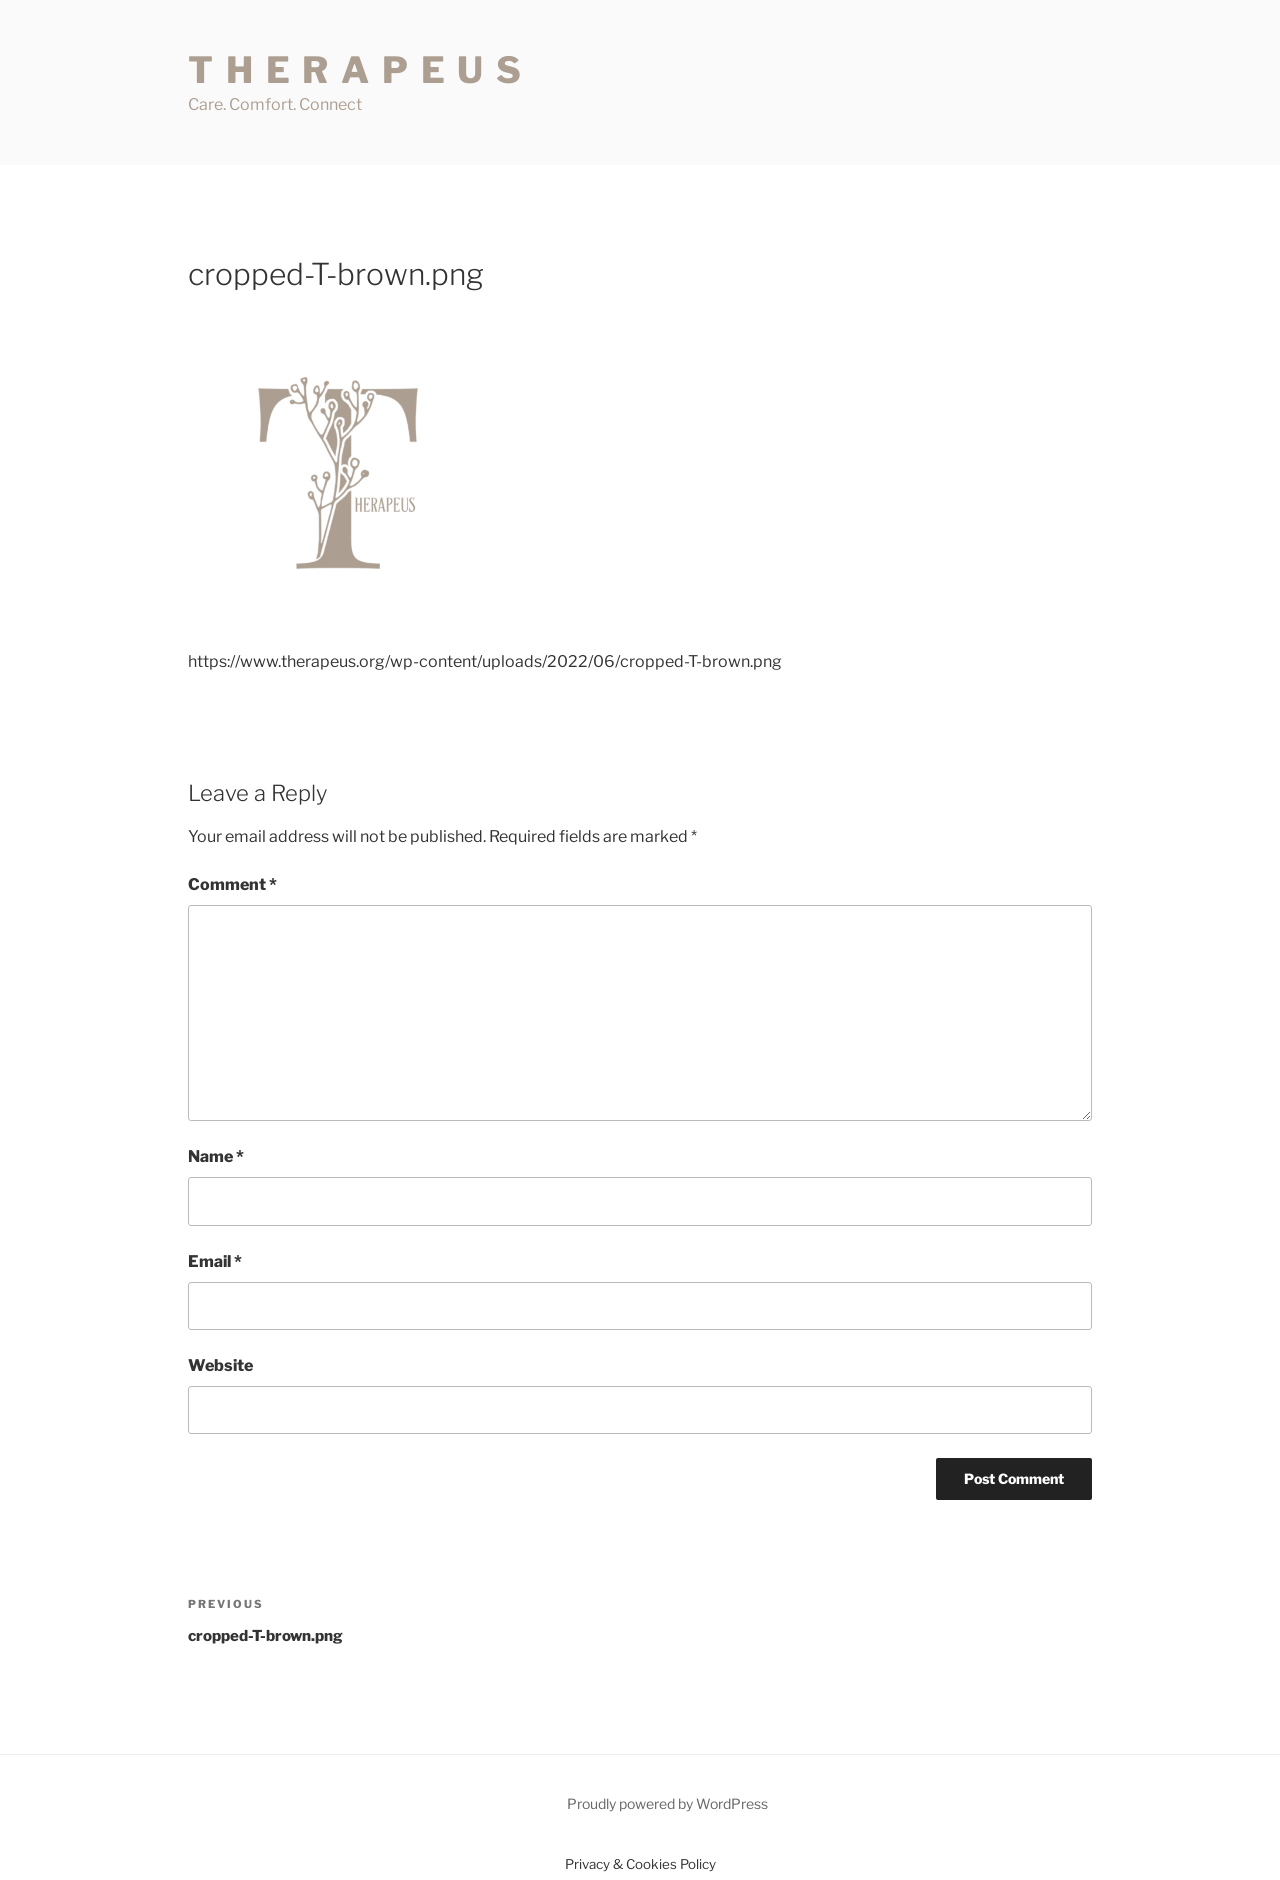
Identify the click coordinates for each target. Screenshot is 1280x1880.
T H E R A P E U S (356, 70)
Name (216, 1156)
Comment (232, 884)
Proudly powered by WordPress (667, 1803)
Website (220, 1365)
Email (215, 1261)
